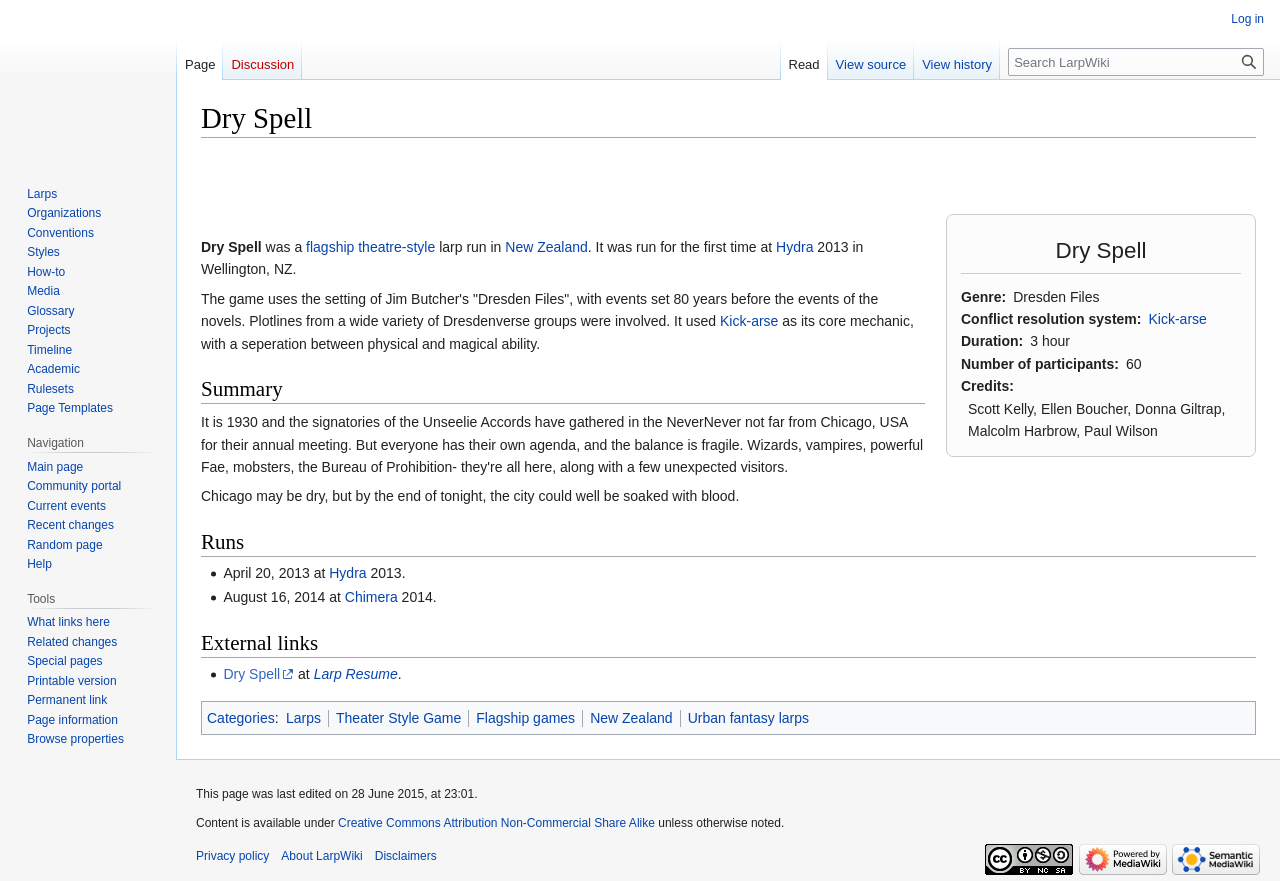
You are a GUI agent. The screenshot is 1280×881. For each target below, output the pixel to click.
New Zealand (546, 247)
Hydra (794, 247)
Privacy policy (232, 856)
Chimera (371, 597)
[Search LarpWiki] (1136, 62)
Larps (303, 718)
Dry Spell (251, 674)
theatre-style (396, 247)
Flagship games (525, 718)
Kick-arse (1177, 319)
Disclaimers (406, 856)
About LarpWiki (321, 856)
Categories (241, 718)
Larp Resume (356, 674)
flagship (330, 247)
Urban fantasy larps (748, 718)
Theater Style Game (398, 718)
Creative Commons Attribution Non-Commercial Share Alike (496, 823)
